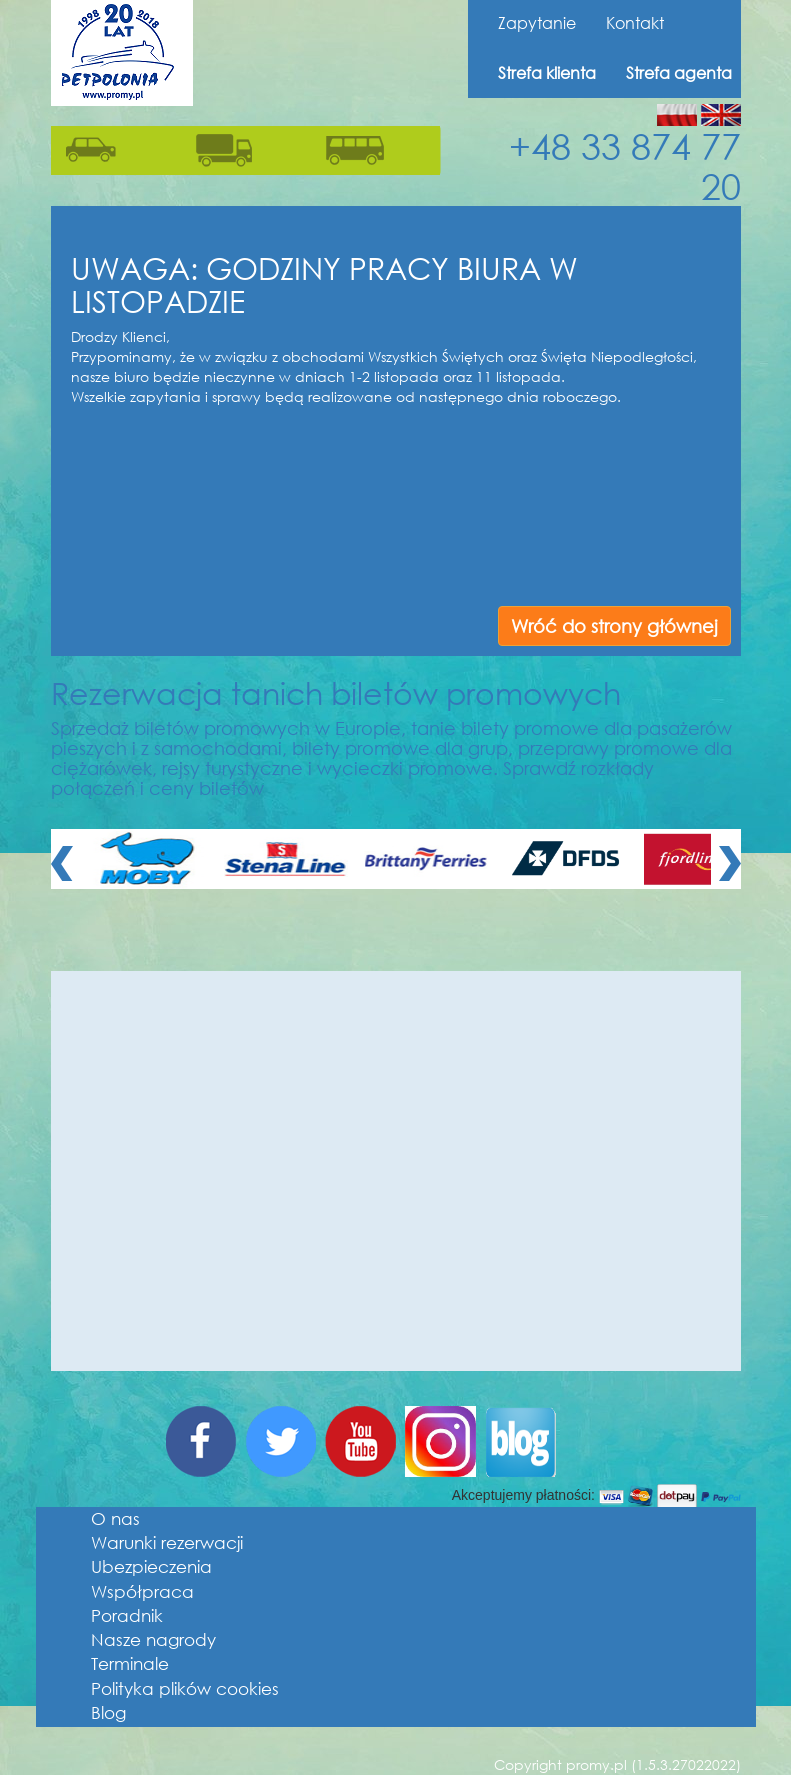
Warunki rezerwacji (167, 1542)
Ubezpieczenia (151, 1566)
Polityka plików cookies (185, 1688)
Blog (108, 1712)
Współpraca (142, 1591)
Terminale (130, 1663)
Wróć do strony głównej (614, 626)
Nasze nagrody (153, 1639)
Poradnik (127, 1615)
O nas (115, 1518)
